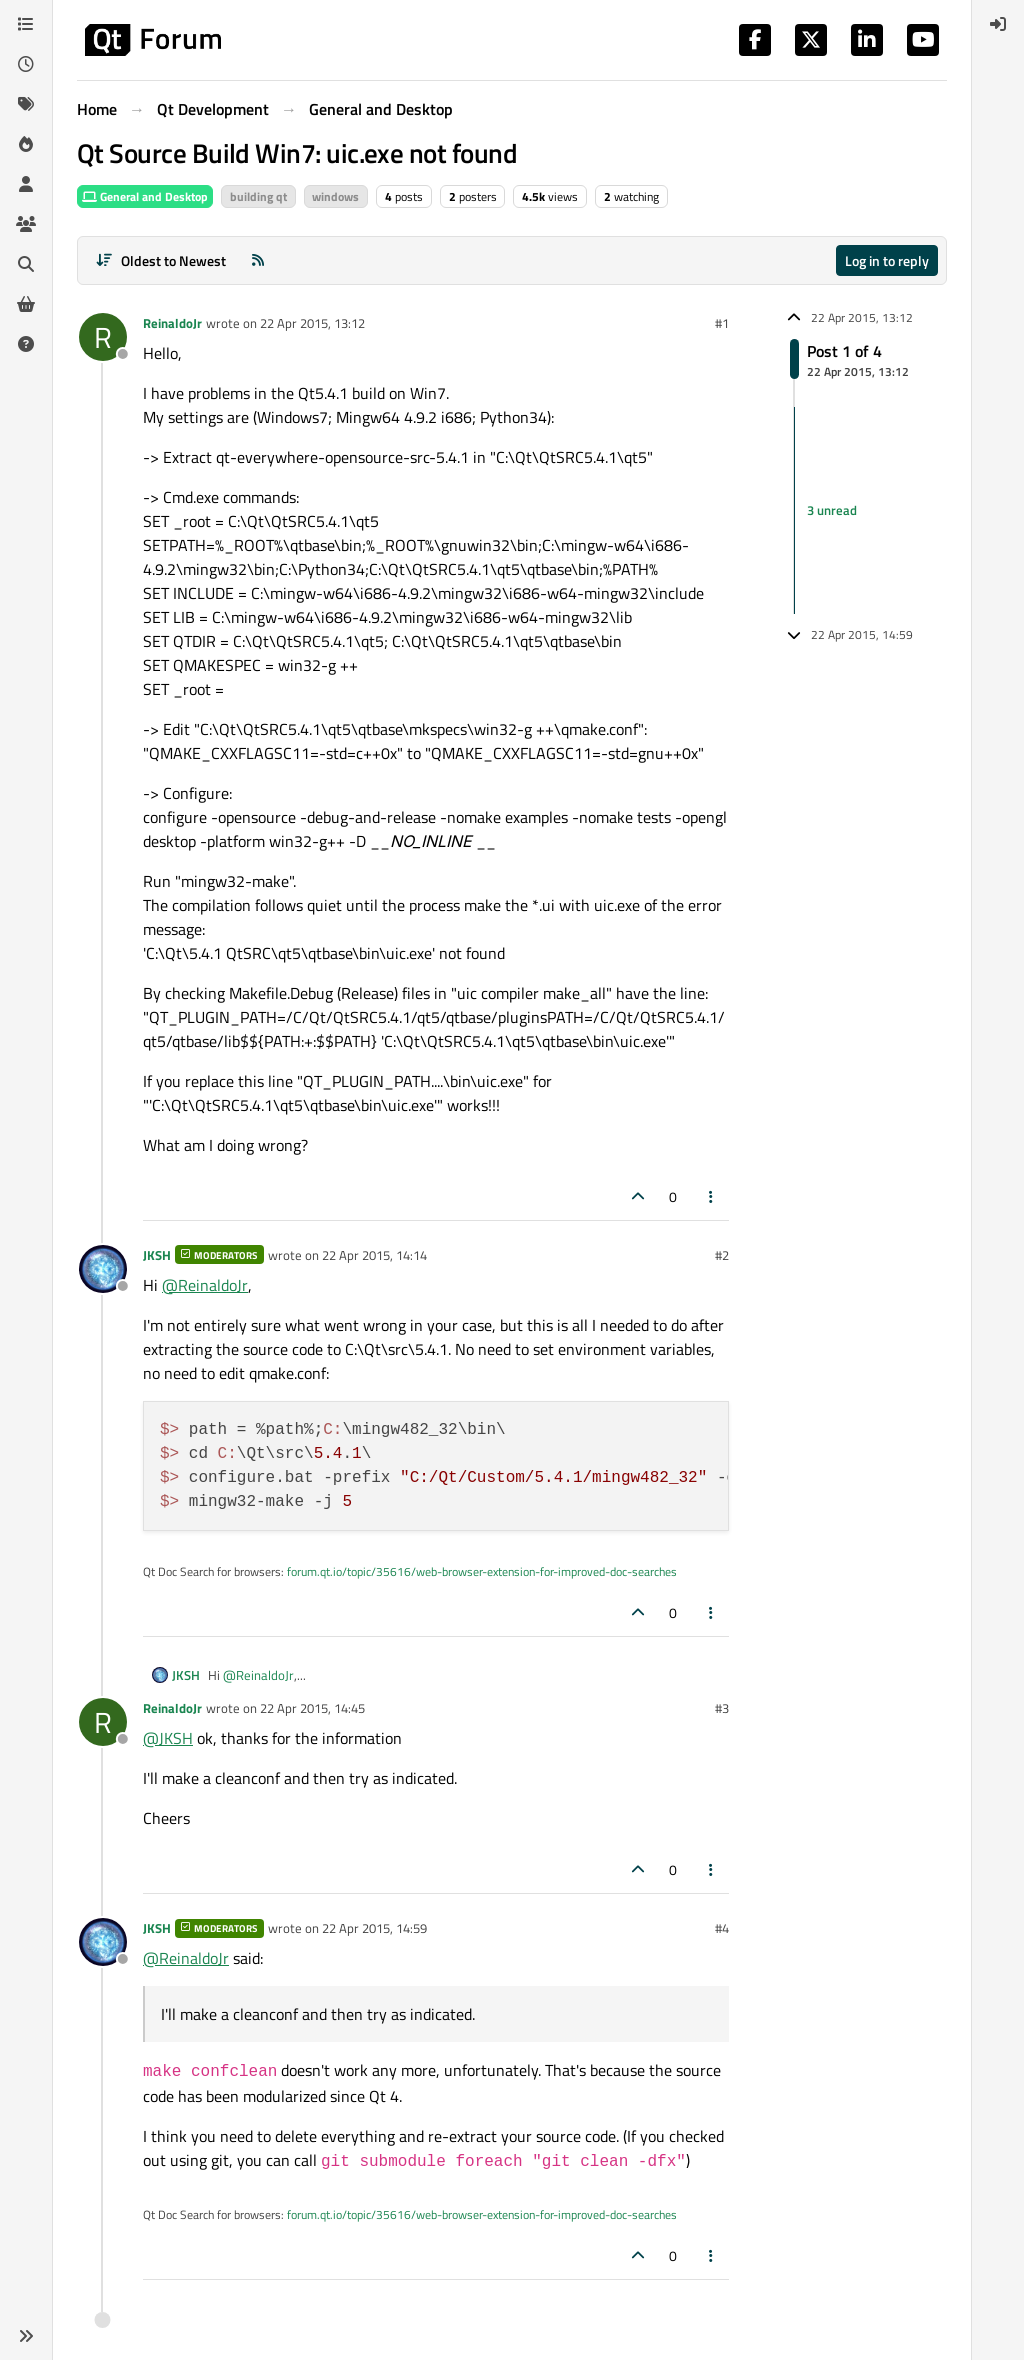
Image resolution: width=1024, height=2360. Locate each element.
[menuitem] (998, 24)
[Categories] (26, 24)
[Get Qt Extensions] (26, 304)
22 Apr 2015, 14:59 (374, 1928)
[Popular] (26, 144)
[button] (26, 2336)
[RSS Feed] (258, 260)
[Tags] (26, 104)
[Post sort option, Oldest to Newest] (160, 260)
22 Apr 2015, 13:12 (312, 323)
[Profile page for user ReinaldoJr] (103, 337)
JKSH (157, 1255)
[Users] (26, 184)
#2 (722, 1255)
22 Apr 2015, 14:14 (374, 1255)
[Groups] (26, 224)
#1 (722, 323)
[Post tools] (712, 1196)
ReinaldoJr (172, 323)
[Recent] (26, 64)
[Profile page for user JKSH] (103, 1269)
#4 (722, 1928)
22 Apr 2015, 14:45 (312, 1708)
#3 (722, 1708)
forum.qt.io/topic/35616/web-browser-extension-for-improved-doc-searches (482, 1571)
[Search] (26, 264)
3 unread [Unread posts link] (832, 510)
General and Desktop (145, 196)
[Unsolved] (26, 344)
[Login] (998, 24)
